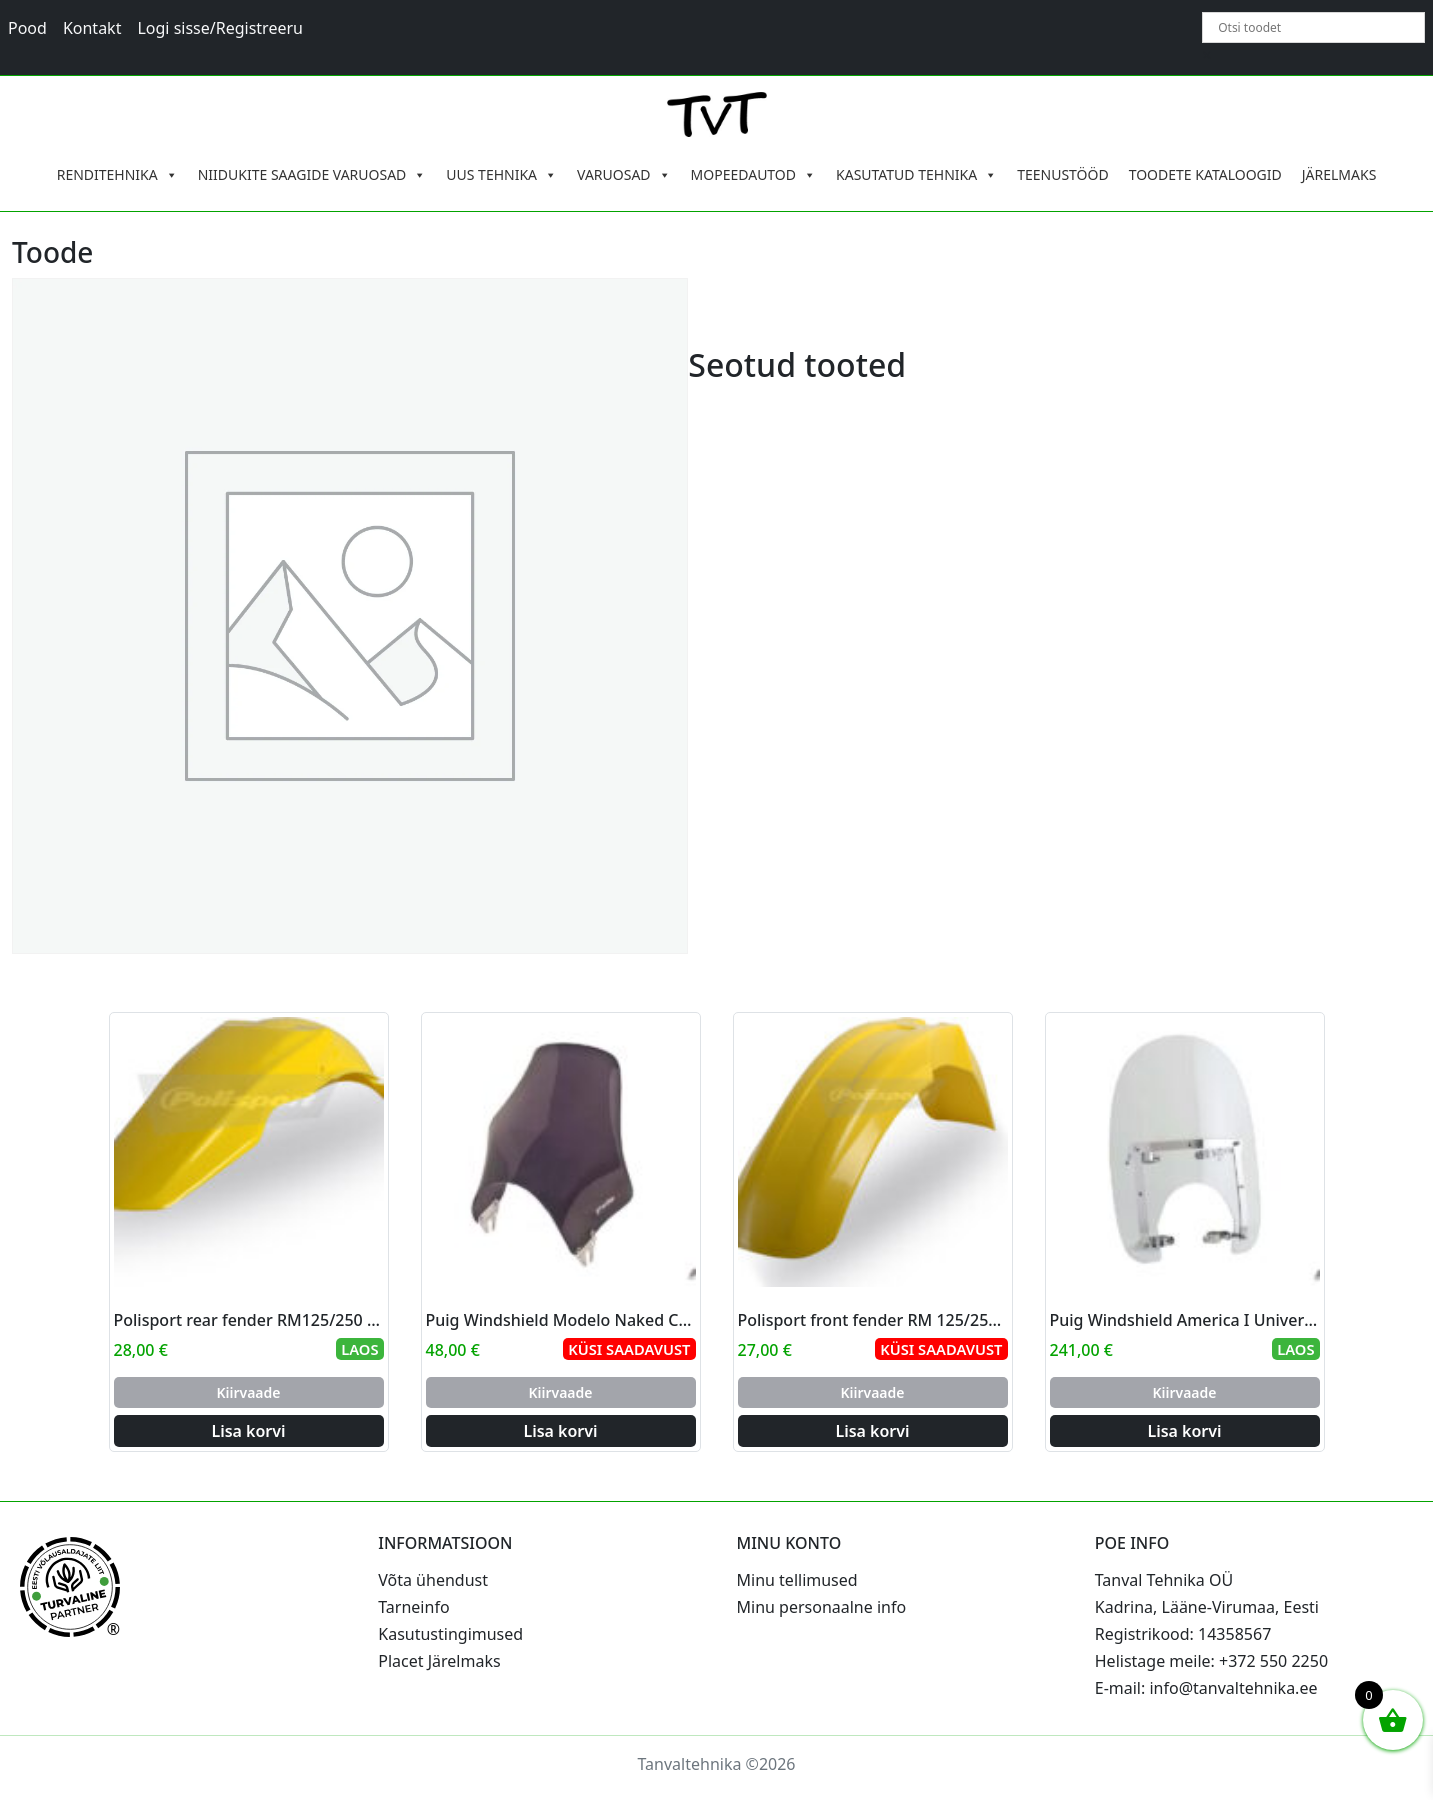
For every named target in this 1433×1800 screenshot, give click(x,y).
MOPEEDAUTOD (753, 175)
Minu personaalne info (822, 1607)
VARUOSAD (624, 175)
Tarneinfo (413, 1607)
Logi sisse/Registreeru (220, 28)
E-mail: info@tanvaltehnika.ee (1206, 1688)
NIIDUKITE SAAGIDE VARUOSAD (312, 175)
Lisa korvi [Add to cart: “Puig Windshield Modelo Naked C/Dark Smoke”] (560, 1431)
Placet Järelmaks (439, 1661)
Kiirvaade (248, 1392)
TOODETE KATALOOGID (1205, 174)
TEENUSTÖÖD (1063, 174)
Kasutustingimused (450, 1634)
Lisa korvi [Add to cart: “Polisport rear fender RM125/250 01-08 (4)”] (248, 1431)
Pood (27, 28)
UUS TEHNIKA (501, 175)
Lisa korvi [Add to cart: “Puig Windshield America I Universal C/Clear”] (1184, 1431)
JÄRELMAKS (1339, 174)
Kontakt (92, 28)
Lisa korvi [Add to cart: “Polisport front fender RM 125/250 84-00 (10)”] (872, 1431)
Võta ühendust (433, 1580)
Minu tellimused (797, 1580)
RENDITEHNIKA (117, 175)
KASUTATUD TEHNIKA (916, 175)
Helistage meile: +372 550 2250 (1211, 1661)
